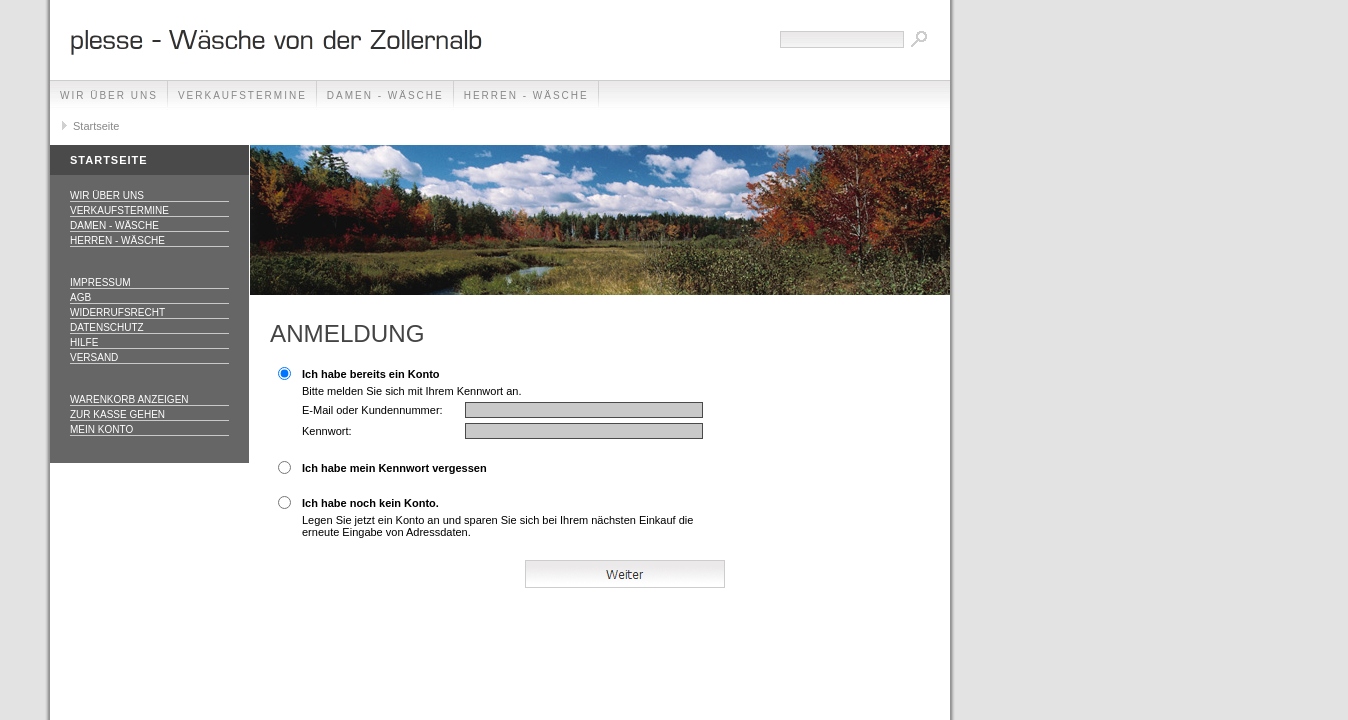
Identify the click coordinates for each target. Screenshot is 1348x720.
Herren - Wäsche (526, 95)
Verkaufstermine (242, 95)
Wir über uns (109, 95)
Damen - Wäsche (385, 95)
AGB (80, 297)
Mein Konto (101, 429)
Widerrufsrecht (117, 312)
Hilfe (84, 342)
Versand (94, 357)
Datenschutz (107, 327)
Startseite (96, 126)
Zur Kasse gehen (117, 414)
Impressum (100, 282)
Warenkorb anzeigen (129, 399)
